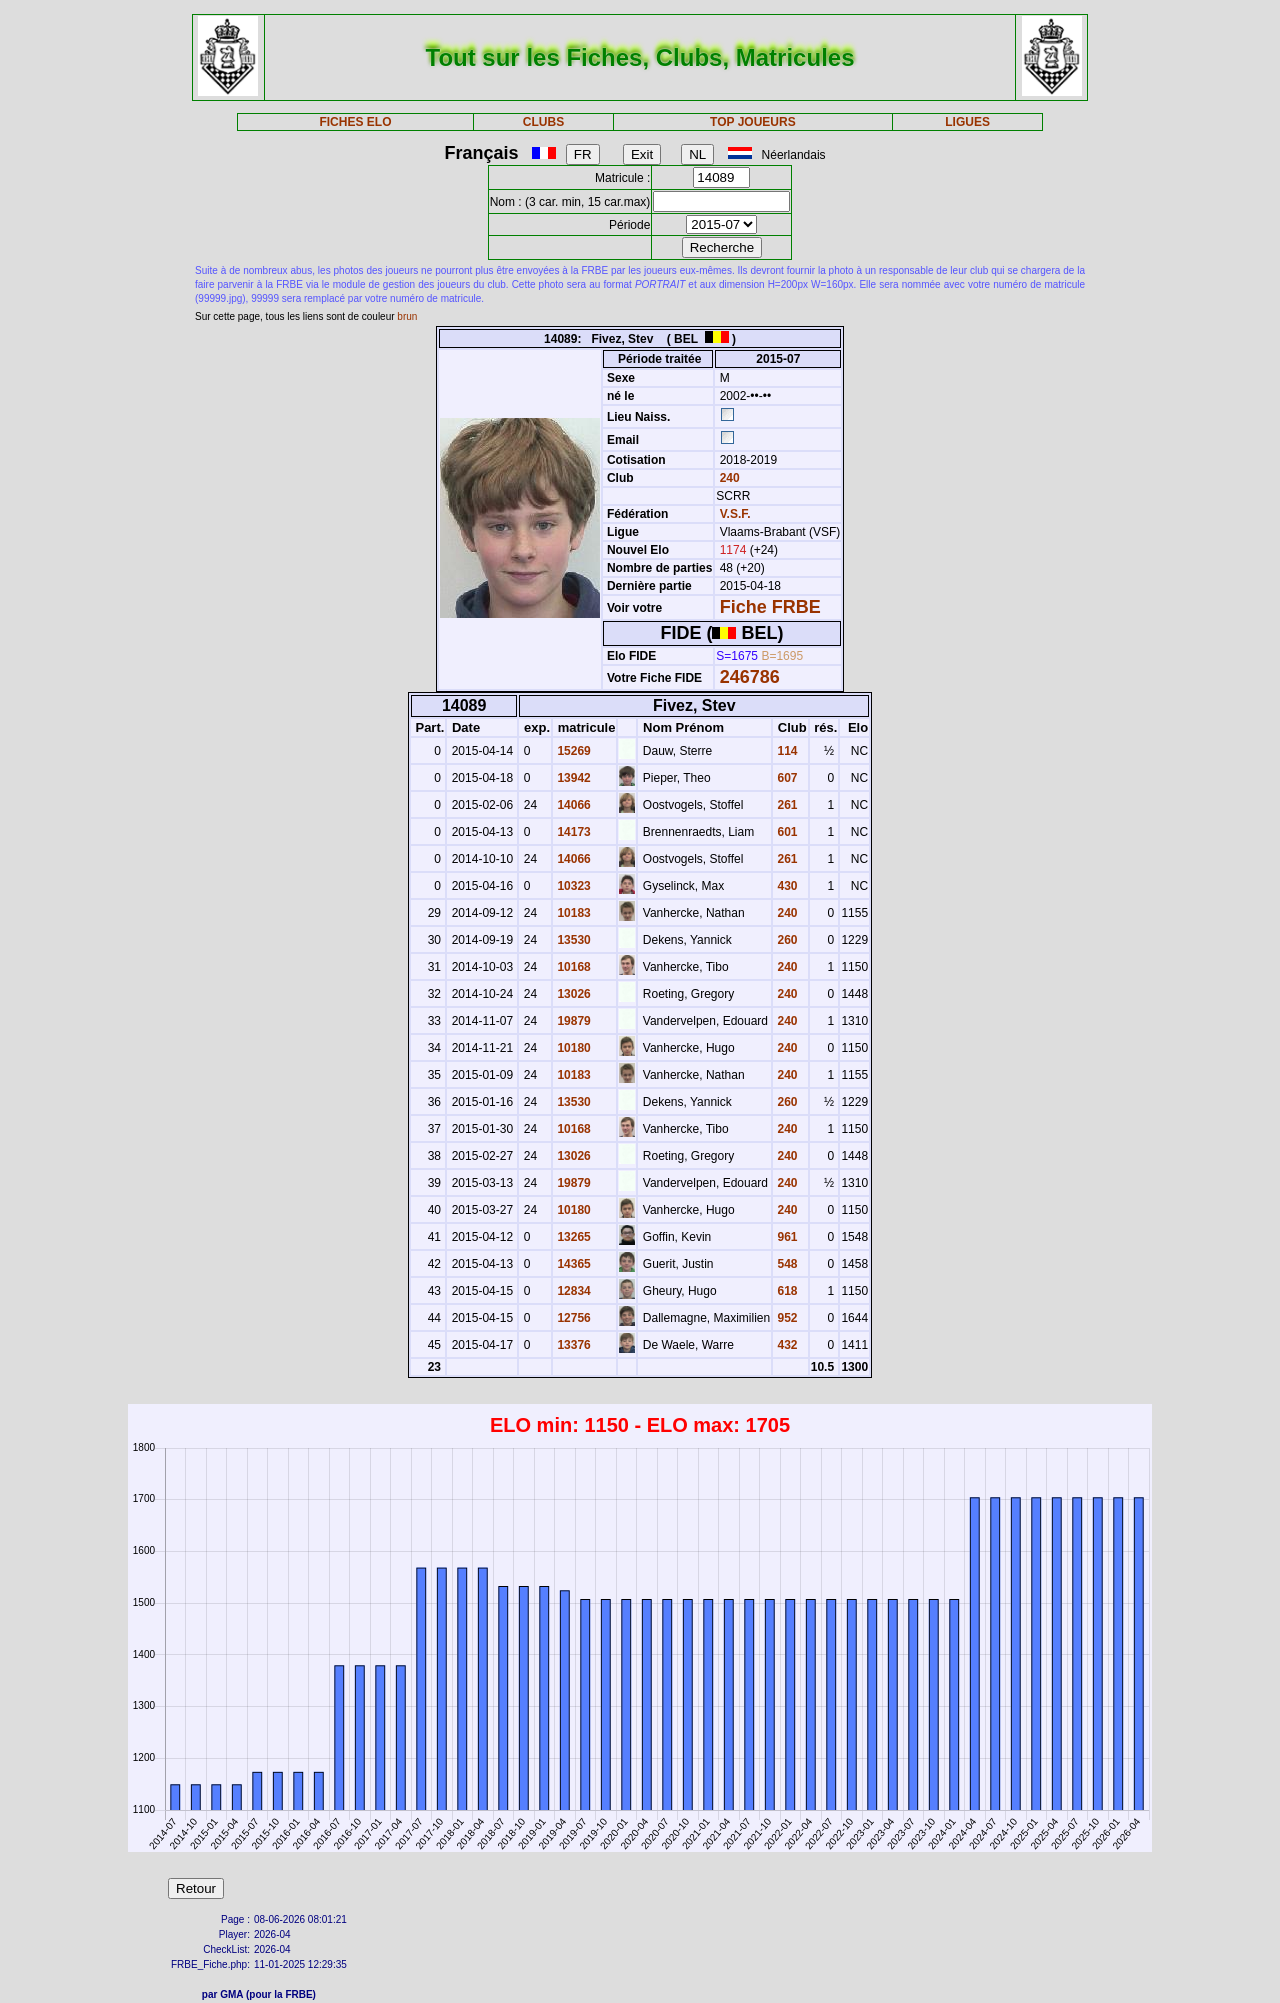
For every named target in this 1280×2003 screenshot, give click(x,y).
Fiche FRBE (770, 607)
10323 (572, 886)
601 (785, 832)
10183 (572, 913)
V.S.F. (735, 514)
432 (785, 1345)
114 (785, 751)
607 (785, 778)
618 (785, 1291)
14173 (572, 832)
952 (785, 1318)
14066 (572, 805)
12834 (572, 1291)
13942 (572, 778)
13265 (572, 1237)
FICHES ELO (355, 122)
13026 (572, 994)
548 (785, 1264)
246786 (750, 677)
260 (785, 940)
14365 (572, 1264)
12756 (572, 1318)
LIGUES (967, 122)
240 (727, 478)
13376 (572, 1345)
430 (785, 886)
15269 (572, 751)
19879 (572, 1021)
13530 (572, 940)
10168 (572, 967)
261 (785, 805)
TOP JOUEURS (753, 122)
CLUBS (543, 122)
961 (785, 1237)
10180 (572, 1048)
